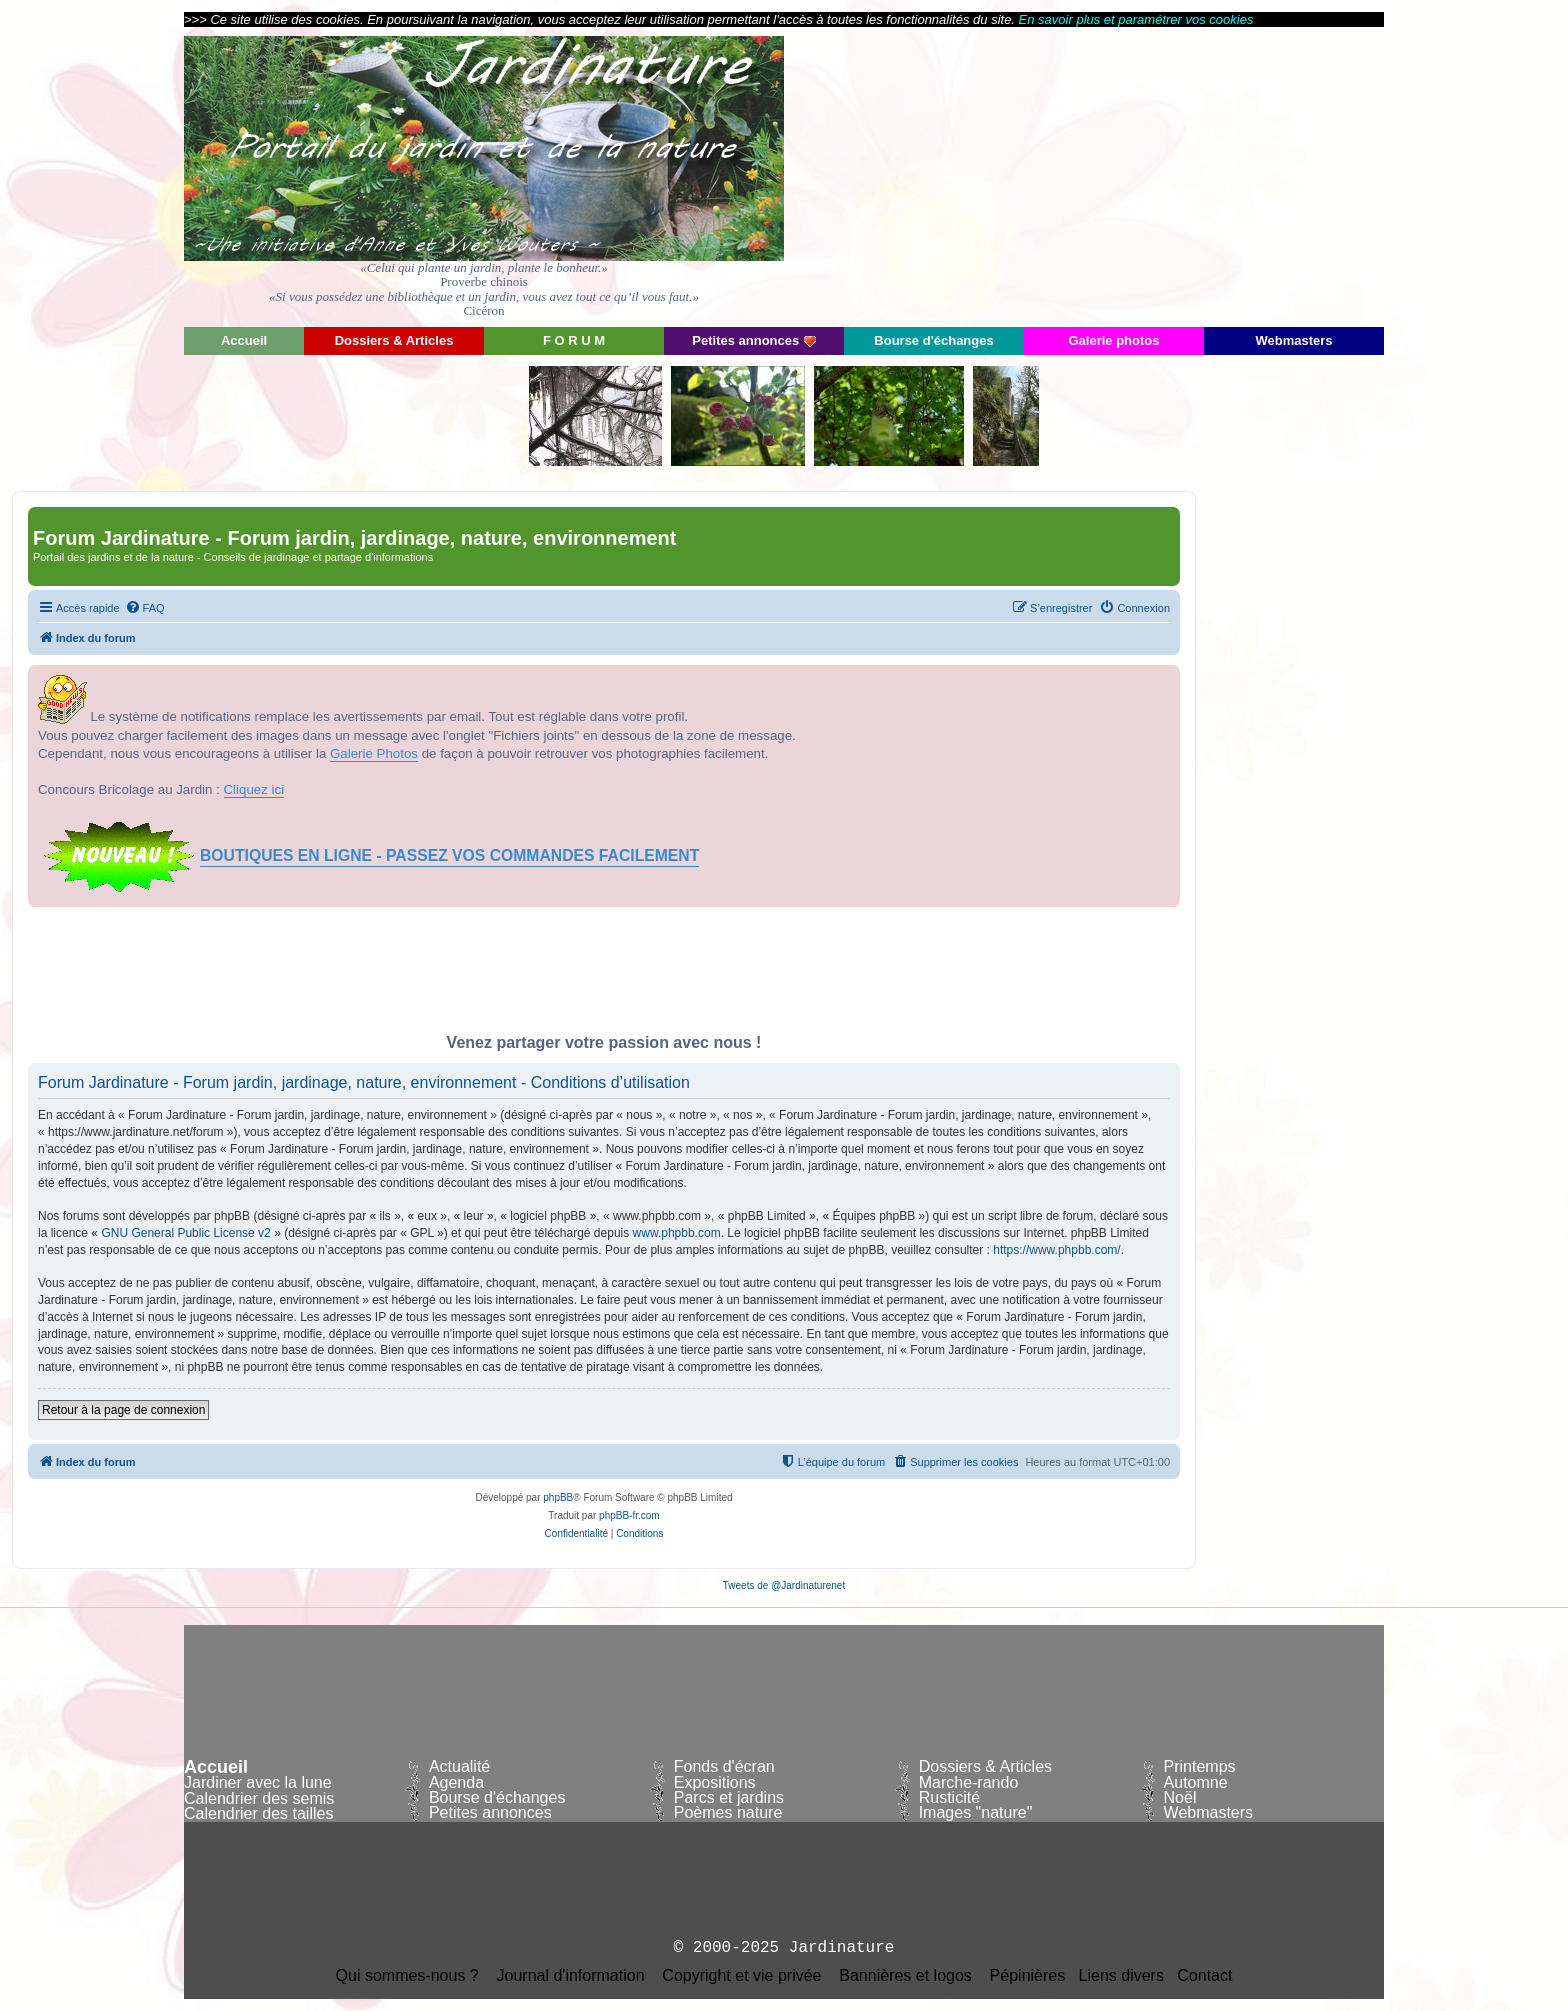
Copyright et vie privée (741, 1976)
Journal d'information (571, 1976)
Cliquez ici (254, 789)
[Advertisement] (1204, 175)
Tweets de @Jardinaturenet (784, 1585)
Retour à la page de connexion (123, 1410)
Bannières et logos (905, 1976)
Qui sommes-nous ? (407, 1976)
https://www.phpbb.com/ (1056, 1250)
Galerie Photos (374, 753)
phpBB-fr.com (629, 1515)
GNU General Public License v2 (185, 1233)
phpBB (558, 1497)
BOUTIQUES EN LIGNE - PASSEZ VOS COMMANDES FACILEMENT (449, 855)
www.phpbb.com (677, 1233)
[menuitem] (145, 608)
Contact (1204, 1976)
